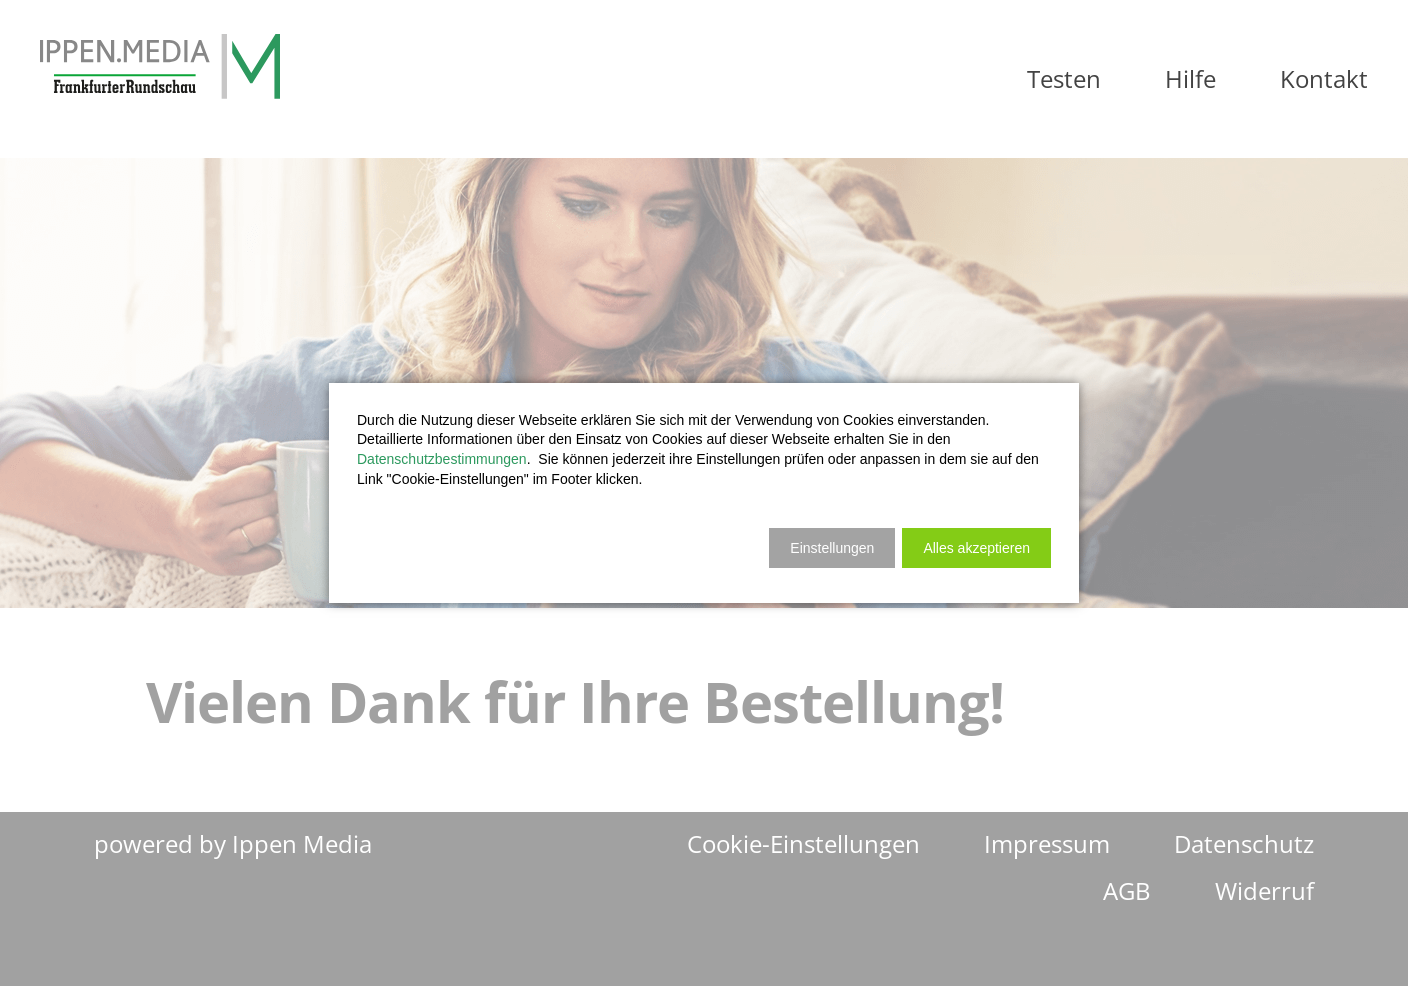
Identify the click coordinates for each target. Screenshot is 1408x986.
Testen (1064, 78)
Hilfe (1190, 78)
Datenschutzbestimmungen (442, 459)
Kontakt (1324, 78)
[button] (976, 548)
